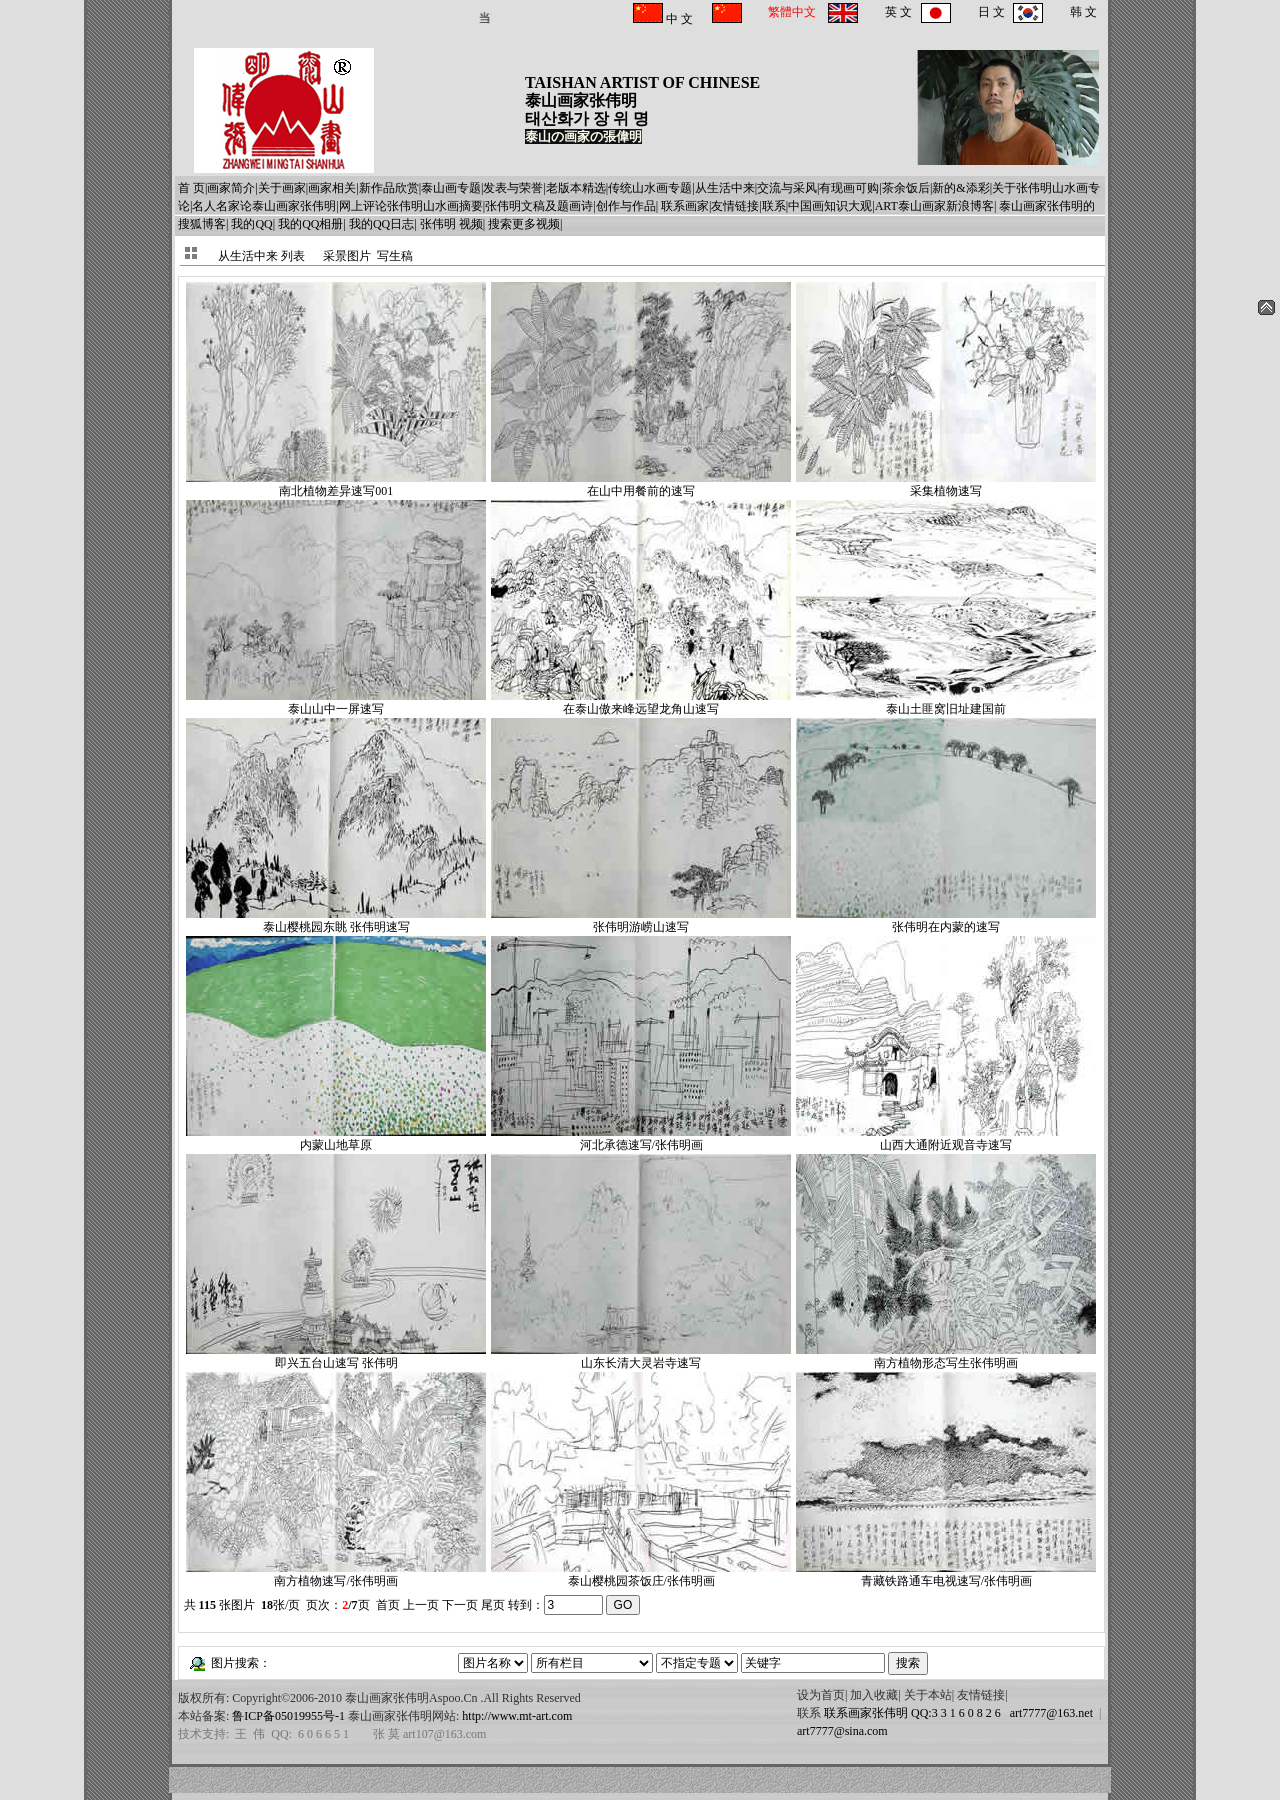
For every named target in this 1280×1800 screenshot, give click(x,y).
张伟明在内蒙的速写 (946, 920)
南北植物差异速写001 (336, 484)
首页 (388, 1605)
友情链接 (735, 206)
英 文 (898, 12)
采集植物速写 (946, 484)
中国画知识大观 (830, 206)
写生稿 (395, 256)
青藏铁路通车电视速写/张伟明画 (946, 1574)
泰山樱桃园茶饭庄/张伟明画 (641, 1574)
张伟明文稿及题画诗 (539, 206)
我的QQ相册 (310, 224)
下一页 (460, 1605)
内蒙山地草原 (336, 1138)
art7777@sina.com (842, 1731)
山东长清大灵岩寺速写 (641, 1356)
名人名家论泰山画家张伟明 (264, 206)
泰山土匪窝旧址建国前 (946, 702)
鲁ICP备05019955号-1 (288, 1716)
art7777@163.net (1048, 1713)
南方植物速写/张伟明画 (336, 1574)
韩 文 (1083, 12)
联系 (774, 206)
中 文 (678, 19)
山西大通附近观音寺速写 (946, 1138)
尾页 (493, 1605)
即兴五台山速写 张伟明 (336, 1356)
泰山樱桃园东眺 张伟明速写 (336, 920)
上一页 (421, 1605)
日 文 (991, 12)
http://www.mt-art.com (517, 1716)
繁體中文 (792, 12)
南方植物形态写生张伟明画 (946, 1356)
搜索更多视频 (524, 224)
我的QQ (251, 224)
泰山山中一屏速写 (336, 702)
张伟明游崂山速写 (641, 920)
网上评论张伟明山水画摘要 (411, 206)
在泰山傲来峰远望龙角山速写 (641, 702)
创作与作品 (626, 206)
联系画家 (685, 206)
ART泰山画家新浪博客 (934, 206)
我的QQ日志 (381, 224)
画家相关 (332, 188)
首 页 (191, 188)
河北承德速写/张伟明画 (641, 1138)
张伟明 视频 (451, 224)
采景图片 (347, 256)
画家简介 (231, 188)
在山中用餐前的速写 (641, 484)
